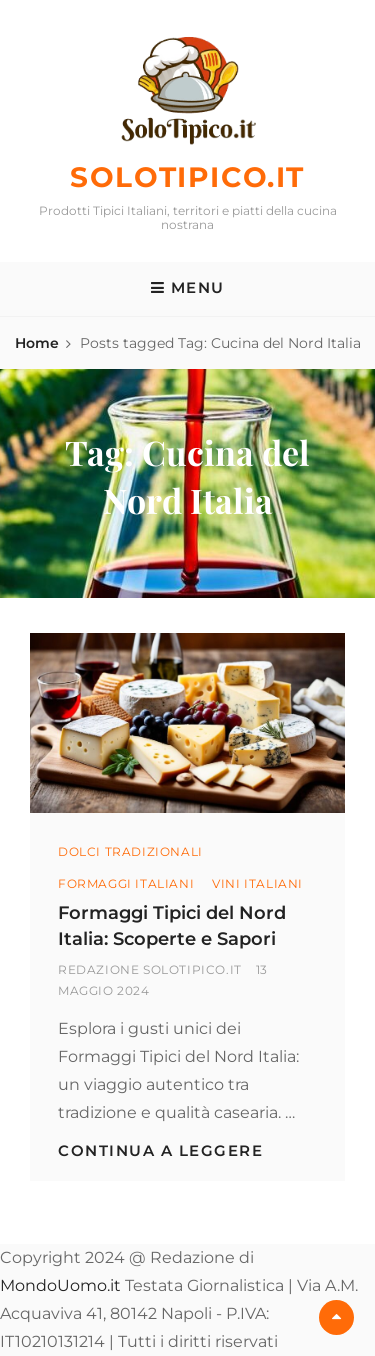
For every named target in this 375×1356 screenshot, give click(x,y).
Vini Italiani (257, 883)
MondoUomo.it (60, 1285)
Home (37, 343)
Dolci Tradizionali (130, 851)
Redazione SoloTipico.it (150, 969)
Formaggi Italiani (126, 883)
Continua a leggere (160, 1150)
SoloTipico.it (187, 177)
